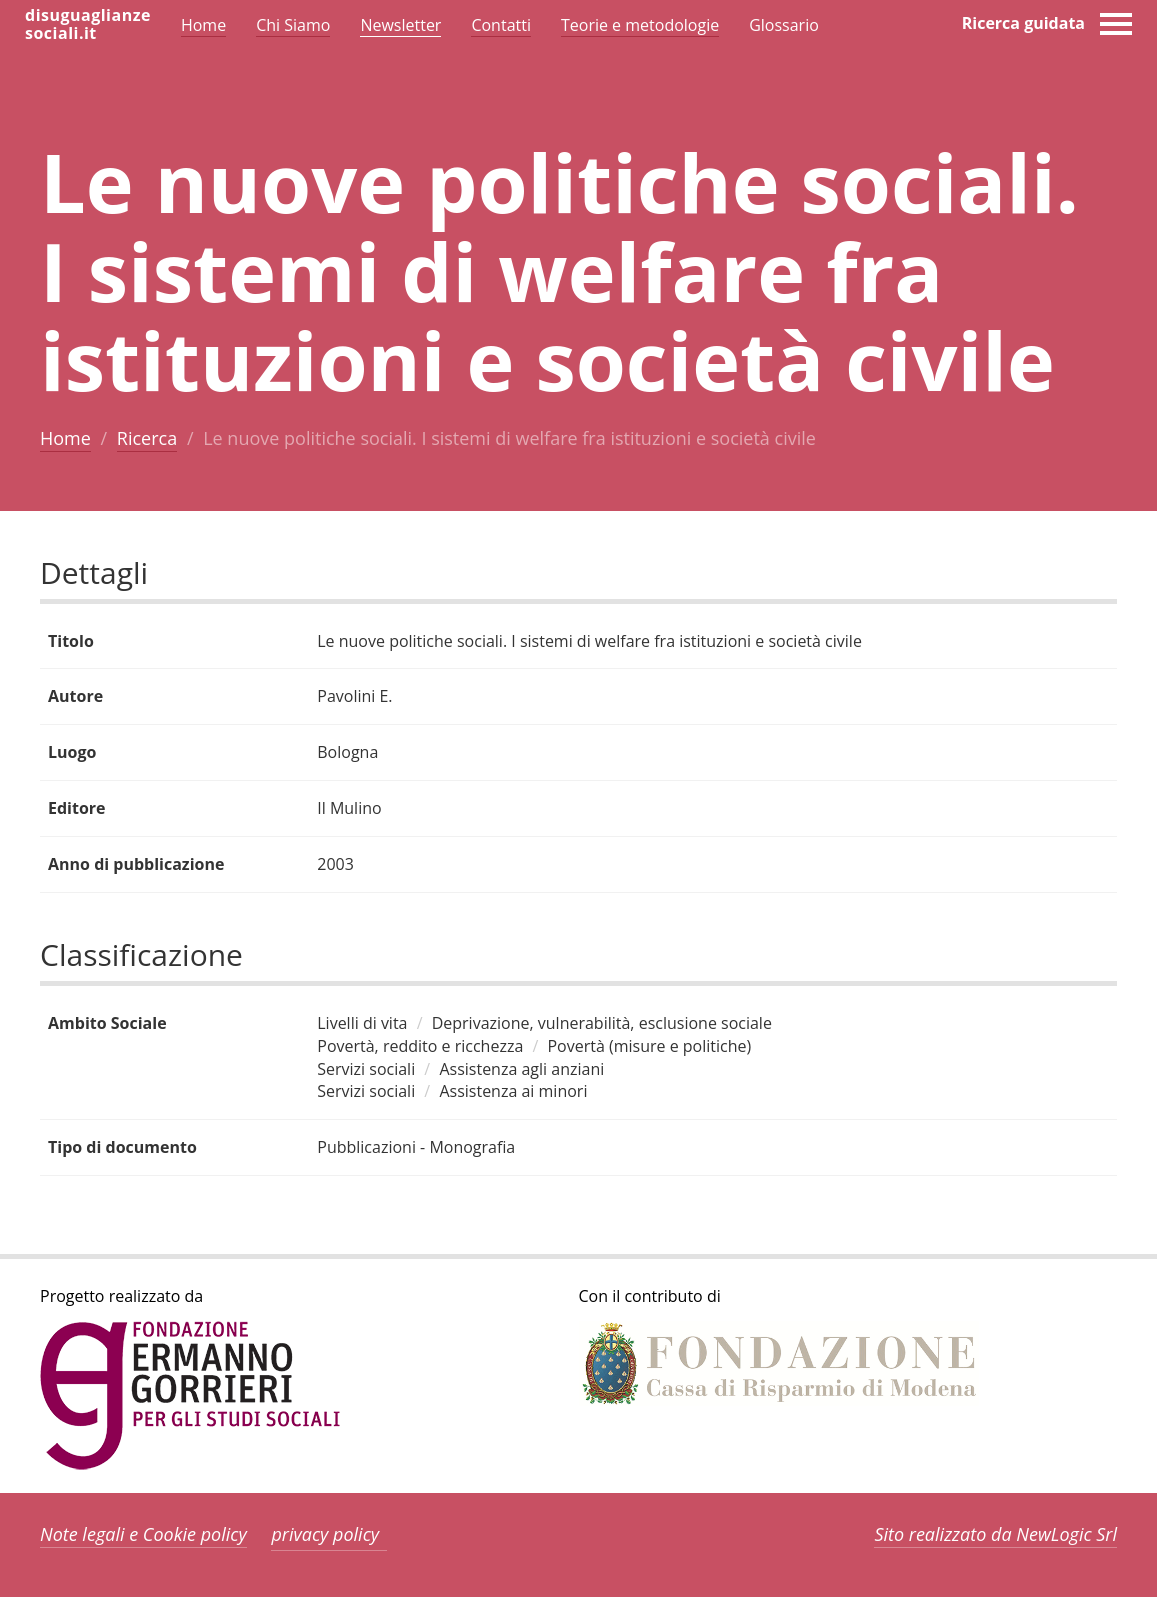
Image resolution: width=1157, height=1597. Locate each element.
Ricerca (147, 438)
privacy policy (325, 1534)
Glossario (784, 25)
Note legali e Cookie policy (143, 1534)
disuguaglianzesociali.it (88, 24)
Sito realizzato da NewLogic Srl (995, 1534)
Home (65, 438)
